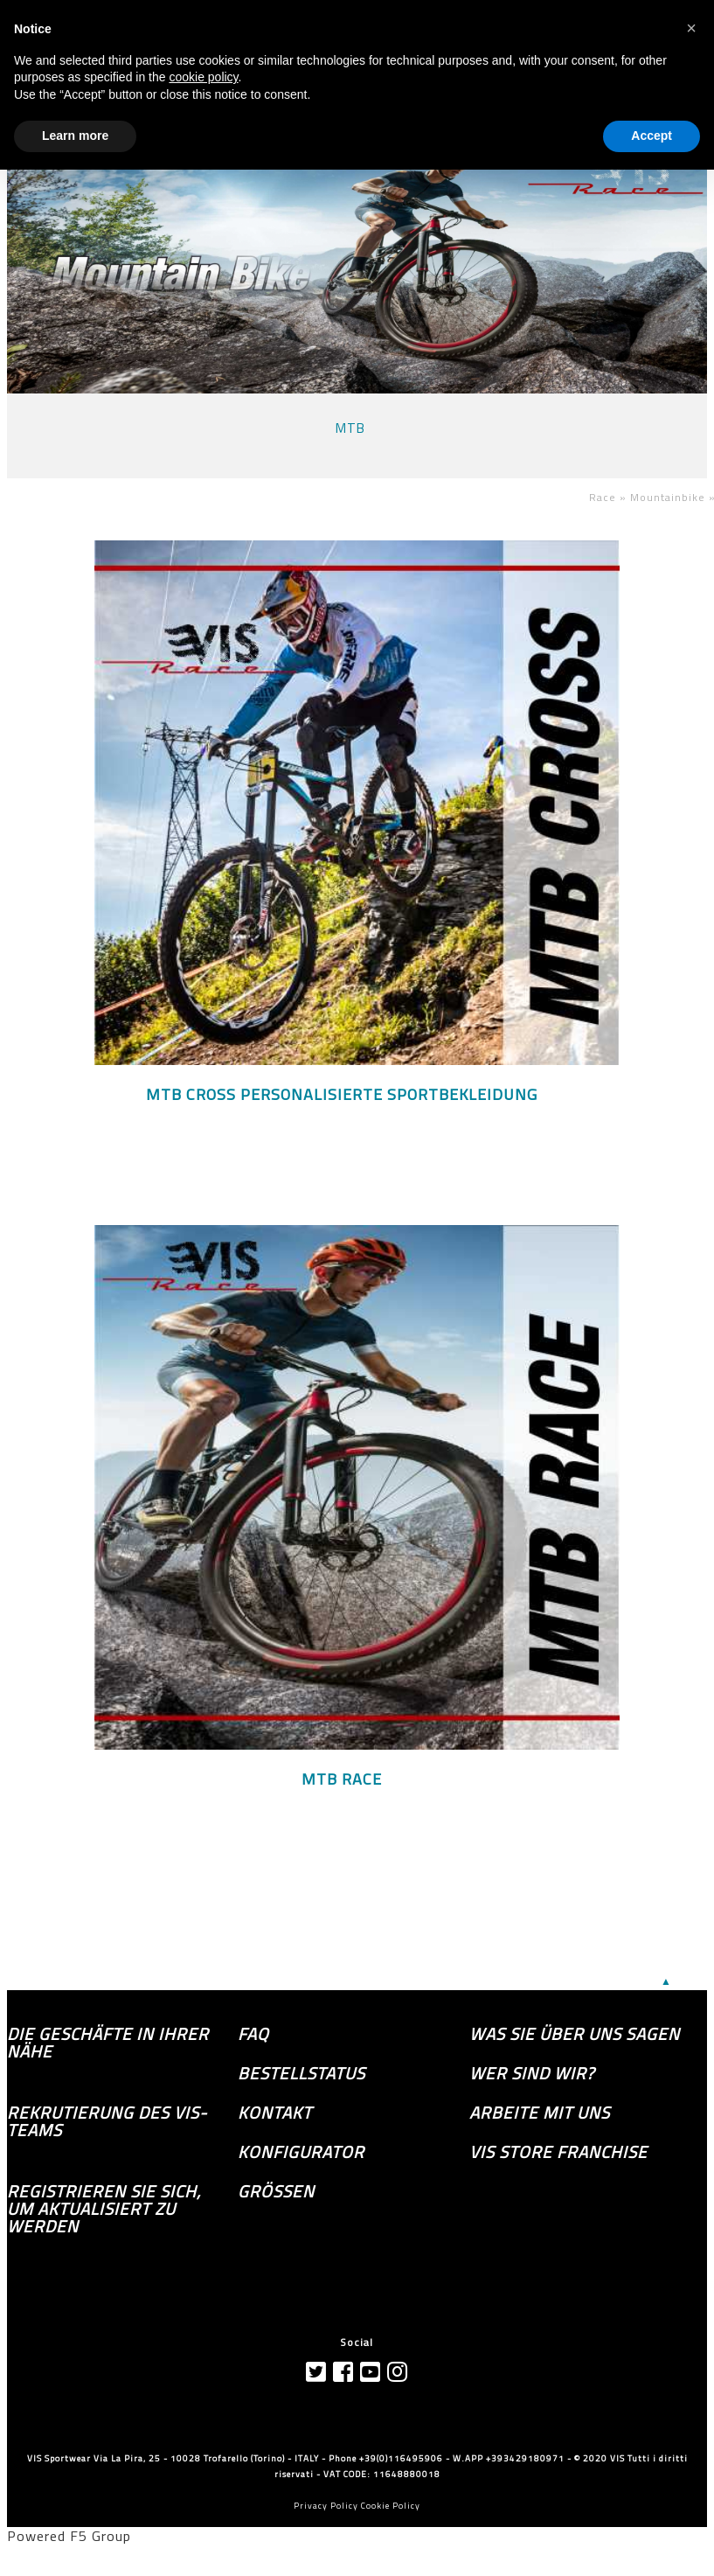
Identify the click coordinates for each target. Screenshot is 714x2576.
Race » (609, 497)
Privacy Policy (326, 2505)
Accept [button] (651, 136)
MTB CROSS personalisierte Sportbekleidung (341, 1095)
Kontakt (275, 2112)
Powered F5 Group (69, 2535)
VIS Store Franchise (558, 2152)
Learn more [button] (75, 136)
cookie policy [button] (203, 77)
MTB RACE (342, 1779)
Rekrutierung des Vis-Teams (107, 2121)
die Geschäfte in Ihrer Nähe (108, 2042)
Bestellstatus (301, 2073)
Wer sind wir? (531, 2073)
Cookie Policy (390, 2505)
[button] (691, 28)
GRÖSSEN (276, 2191)
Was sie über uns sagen (574, 2034)
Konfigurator (301, 2152)
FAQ (253, 2034)
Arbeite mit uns (539, 2112)
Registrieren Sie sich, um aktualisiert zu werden (104, 2209)
